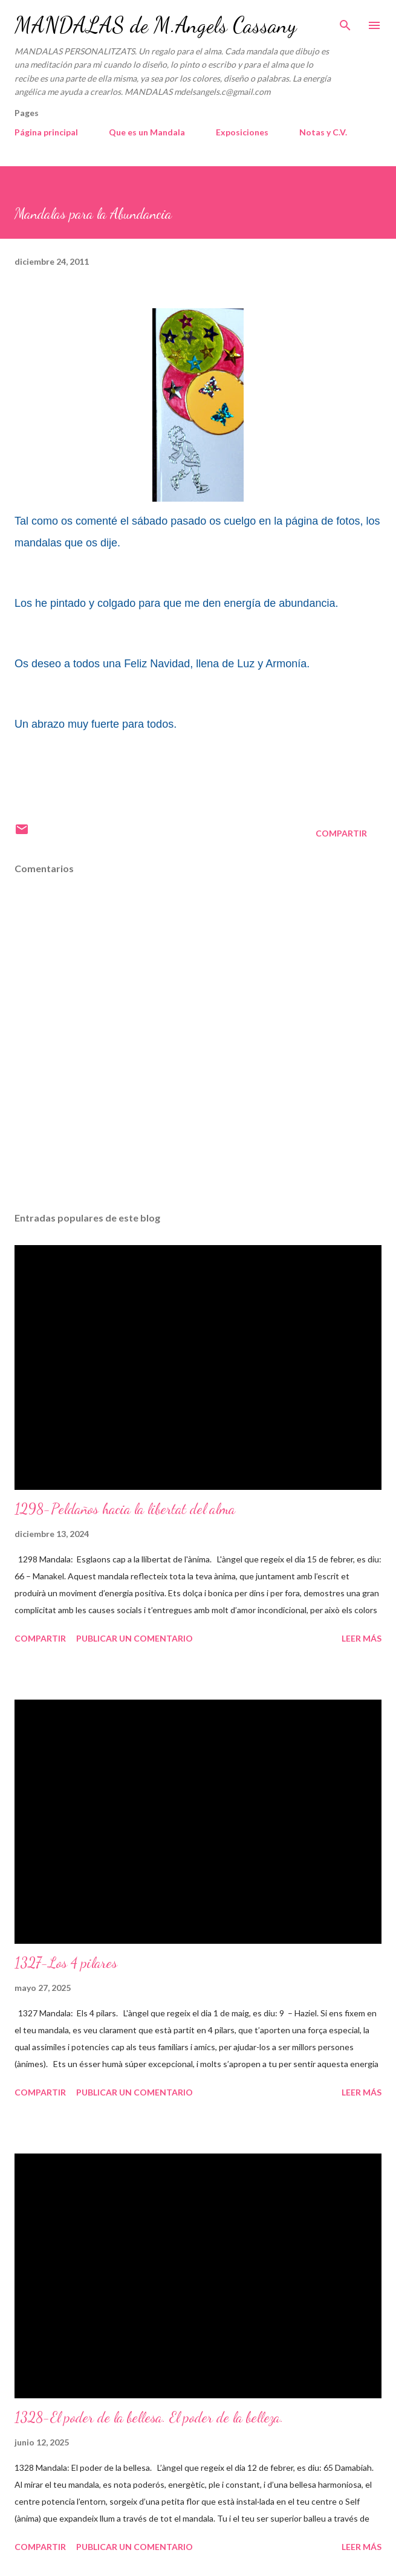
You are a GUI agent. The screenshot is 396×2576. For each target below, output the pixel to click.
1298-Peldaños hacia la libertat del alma (125, 1509)
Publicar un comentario (134, 1638)
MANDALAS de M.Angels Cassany (155, 25)
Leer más (361, 1638)
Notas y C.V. (323, 132)
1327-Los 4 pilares (66, 1963)
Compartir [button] (341, 833)
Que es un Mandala (147, 132)
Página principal (46, 132)
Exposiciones (242, 132)
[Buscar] (345, 22)
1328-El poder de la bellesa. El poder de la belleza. (149, 2417)
